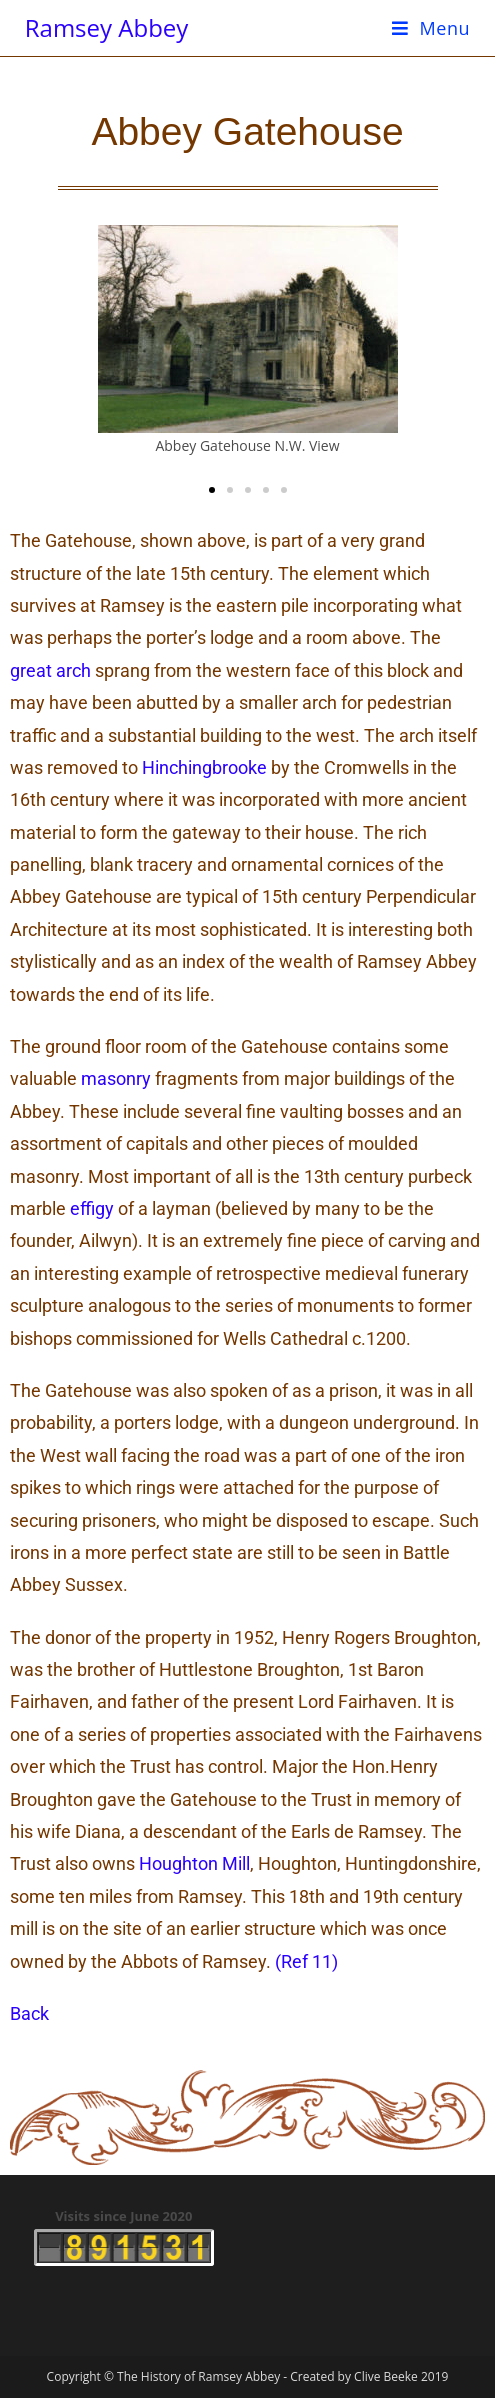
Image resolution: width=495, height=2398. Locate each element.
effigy (92, 1208)
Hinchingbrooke (204, 767)
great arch (50, 670)
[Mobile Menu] (431, 28)
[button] (212, 490)
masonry (116, 1078)
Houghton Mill (194, 1863)
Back (29, 2013)
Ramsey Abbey (107, 27)
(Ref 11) (306, 1961)
